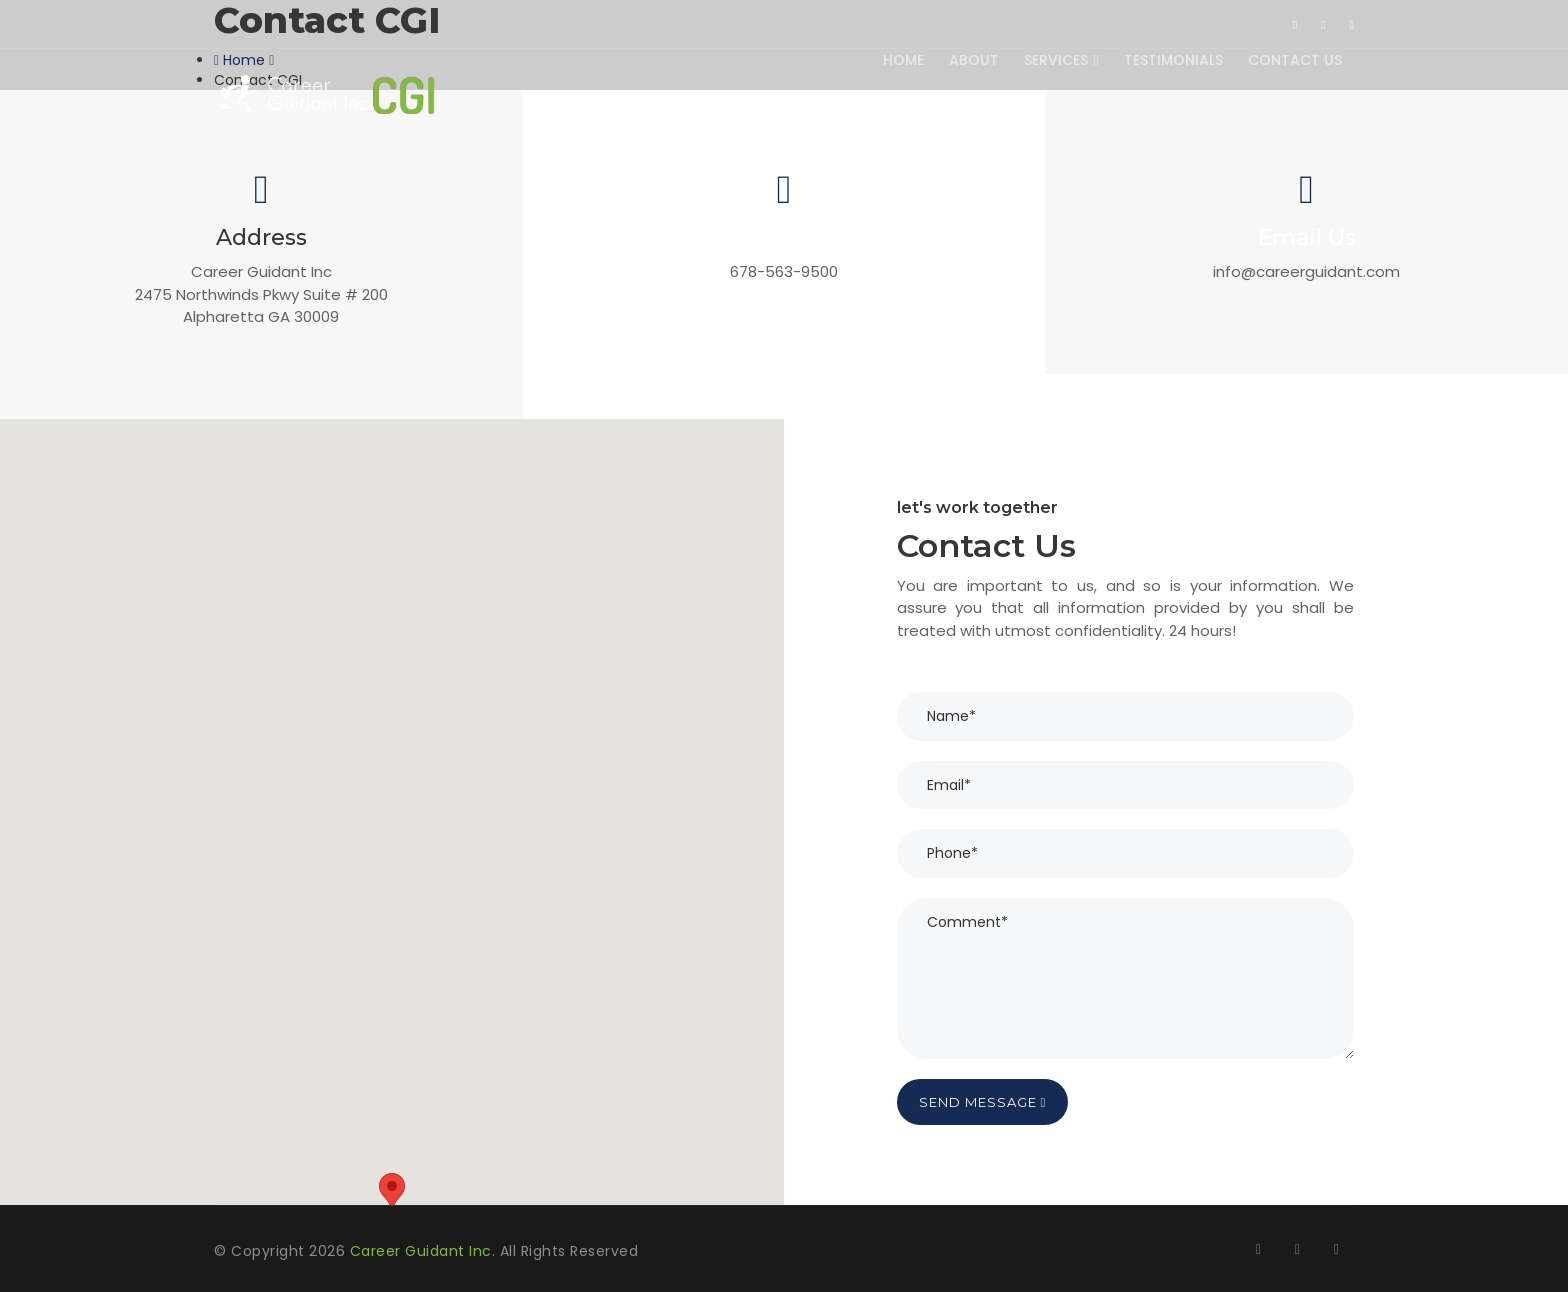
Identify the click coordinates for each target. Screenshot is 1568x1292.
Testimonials (1171, 60)
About (970, 60)
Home (898, 60)
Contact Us (1294, 60)
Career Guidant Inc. (425, 1251)
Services (1058, 60)
